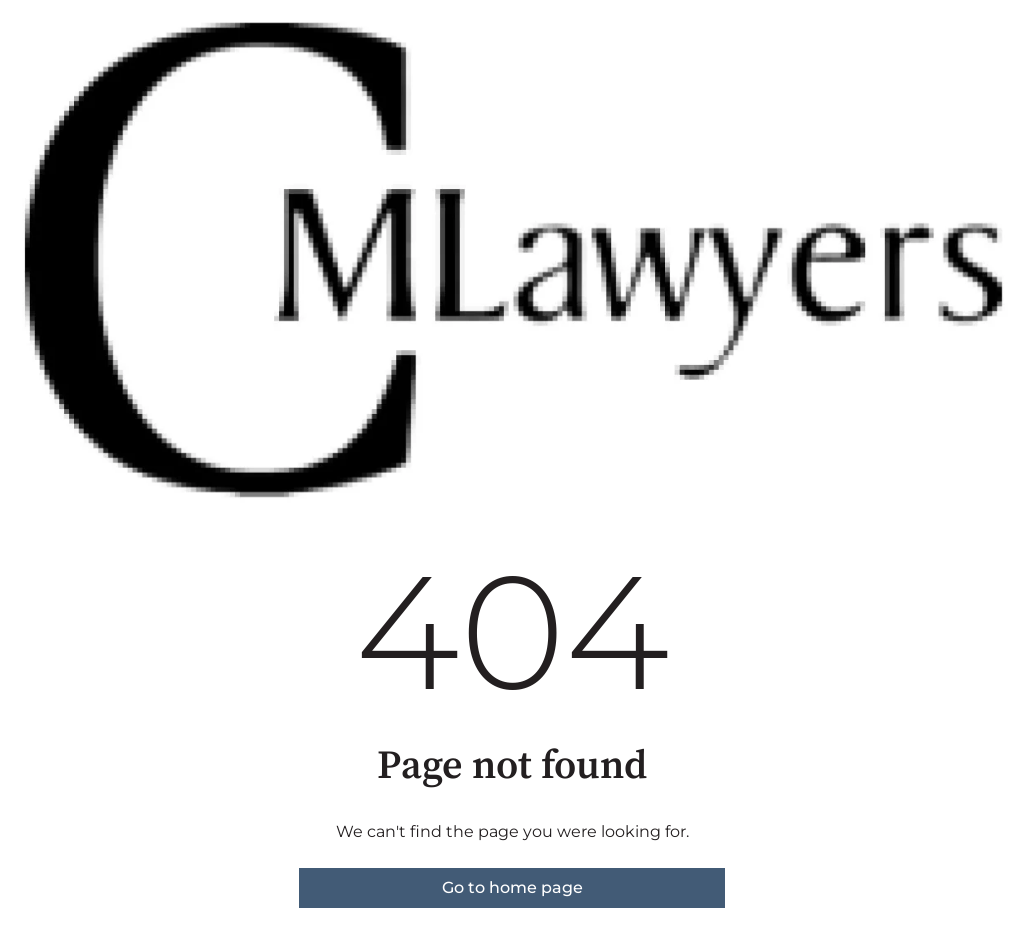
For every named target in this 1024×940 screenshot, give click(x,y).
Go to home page (512, 887)
